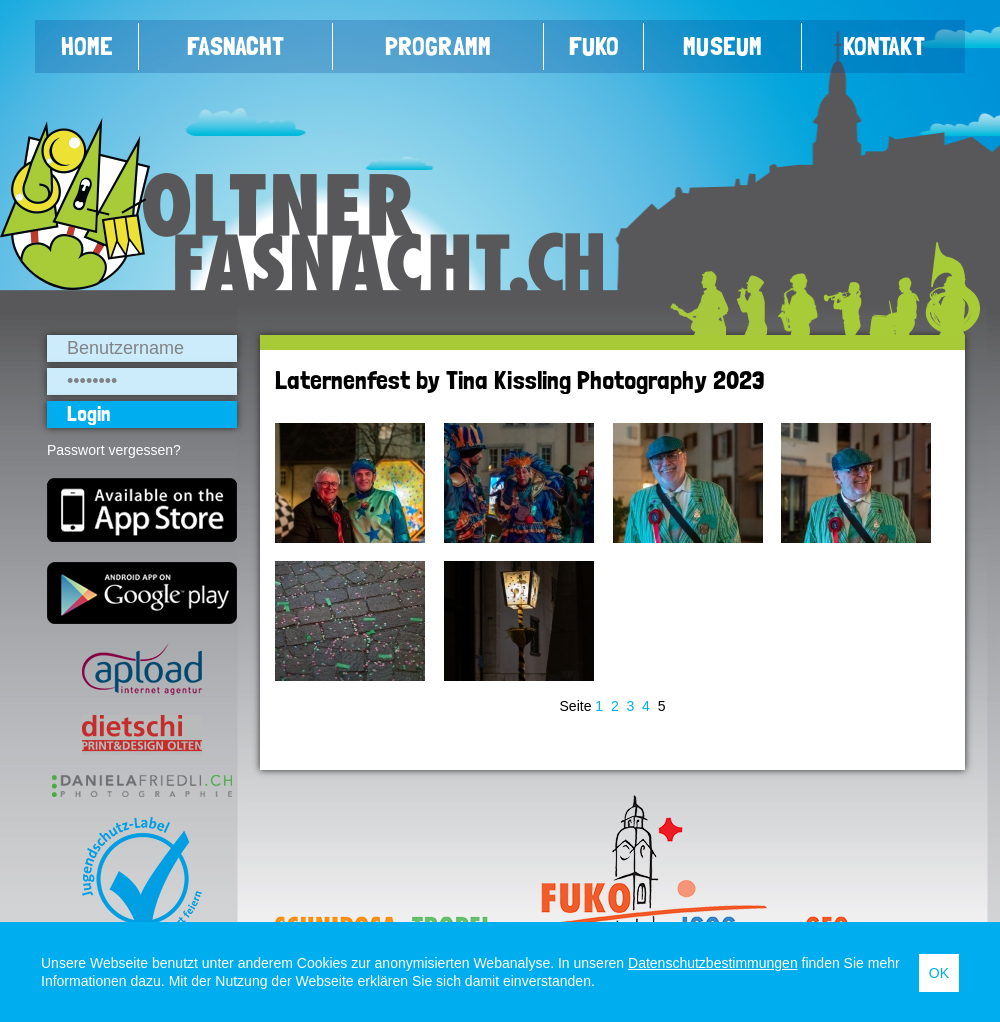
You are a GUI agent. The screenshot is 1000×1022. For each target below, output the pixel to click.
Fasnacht (235, 46)
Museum (722, 46)
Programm (438, 46)
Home (87, 46)
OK (939, 973)
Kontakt (884, 46)
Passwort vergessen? (114, 450)
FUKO (594, 46)
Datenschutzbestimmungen (713, 963)
